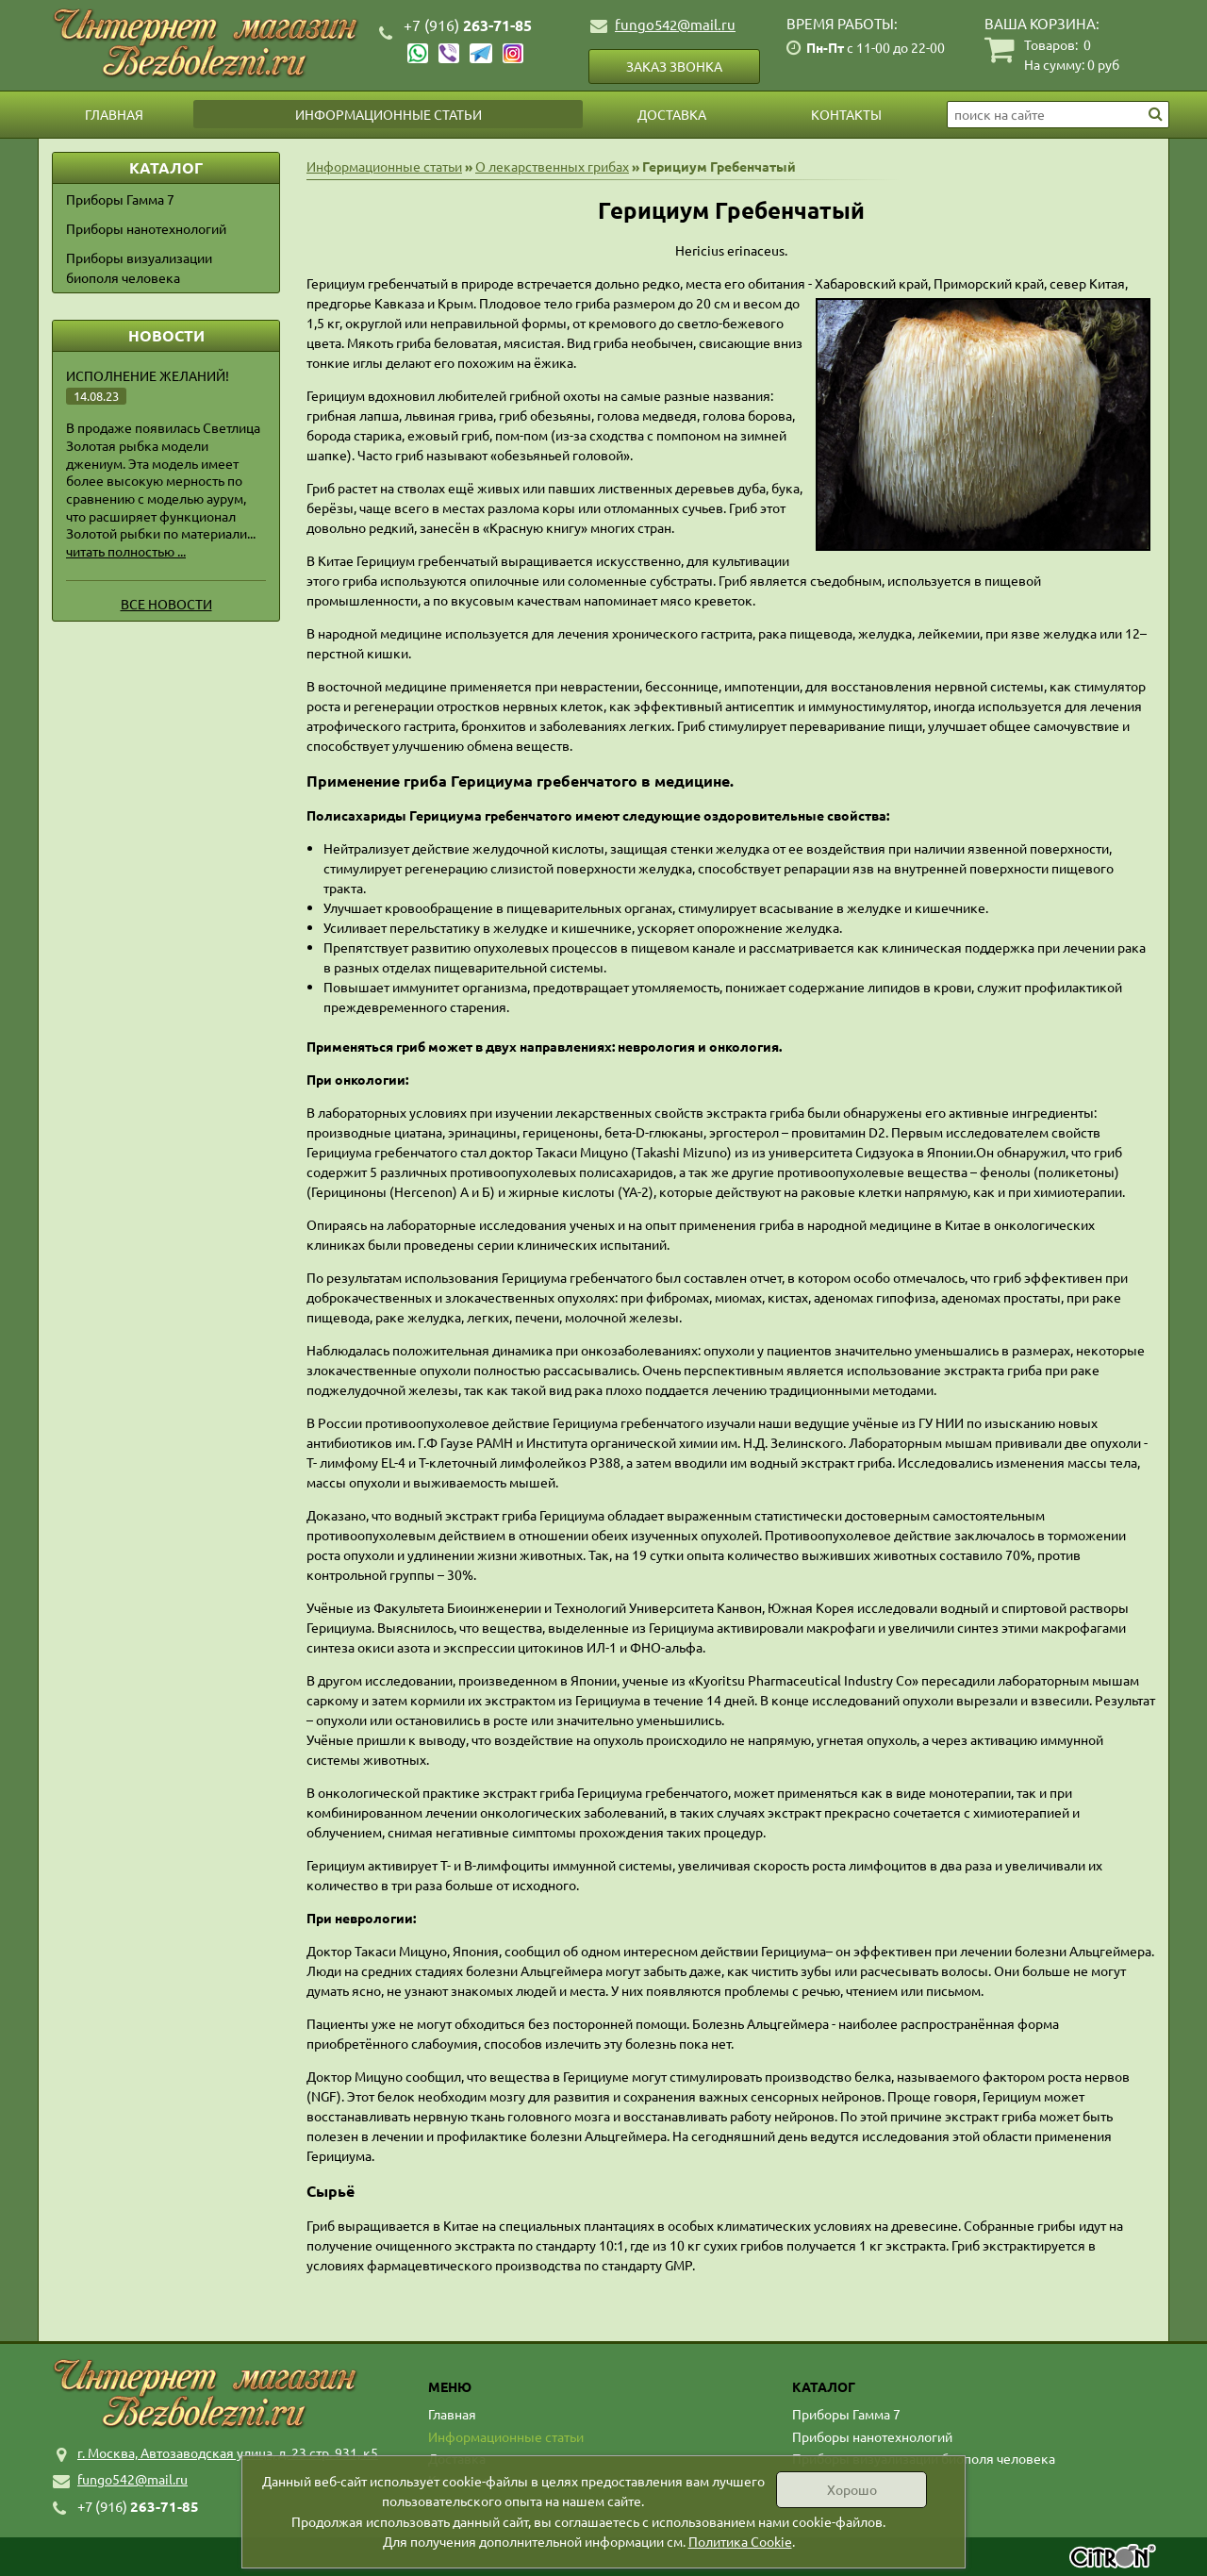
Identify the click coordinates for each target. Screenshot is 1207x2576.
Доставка (671, 114)
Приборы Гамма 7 (120, 199)
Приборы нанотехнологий (146, 228)
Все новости (166, 603)
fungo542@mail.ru (675, 24)
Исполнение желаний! (147, 375)
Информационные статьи (388, 114)
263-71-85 (468, 25)
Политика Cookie (740, 2541)
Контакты (846, 114)
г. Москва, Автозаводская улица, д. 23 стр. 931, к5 (227, 2452)
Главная (114, 114)
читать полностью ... (126, 550)
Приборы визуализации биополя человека (139, 267)
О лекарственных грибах (552, 166)
